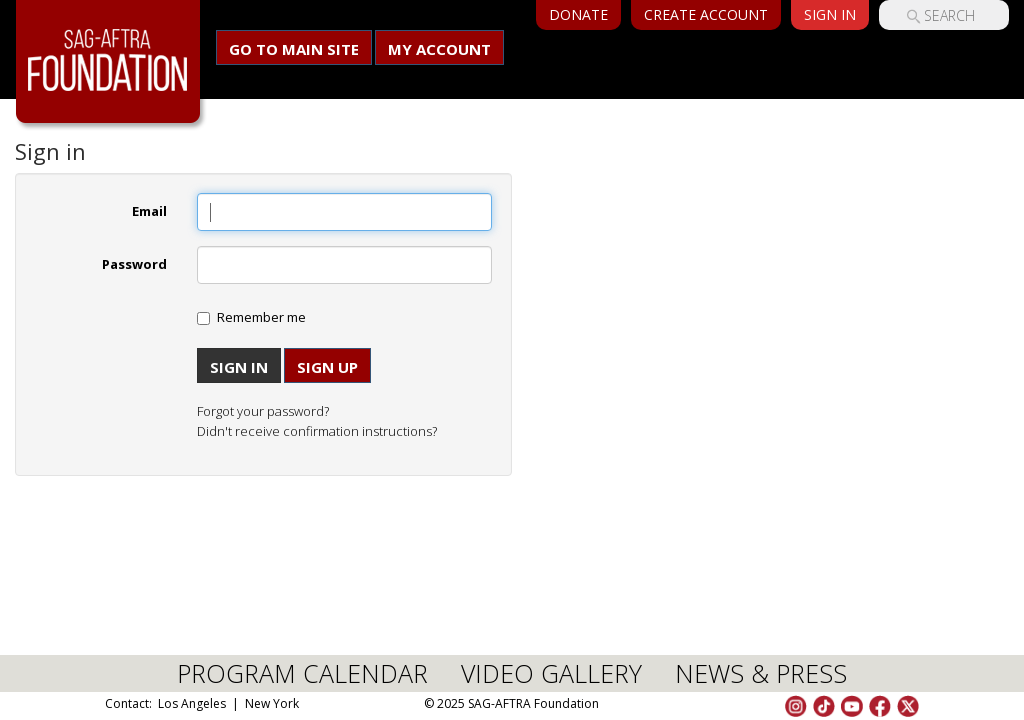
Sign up (327, 367)
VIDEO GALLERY (551, 673)
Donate (578, 14)
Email (149, 211)
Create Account (706, 14)
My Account (439, 49)
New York (272, 703)
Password (134, 264)
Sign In (830, 14)
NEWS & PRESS (761, 673)
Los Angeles (192, 703)
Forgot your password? (263, 411)
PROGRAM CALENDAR (302, 673)
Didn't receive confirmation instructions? (317, 431)
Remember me (261, 317)
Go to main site (294, 49)
